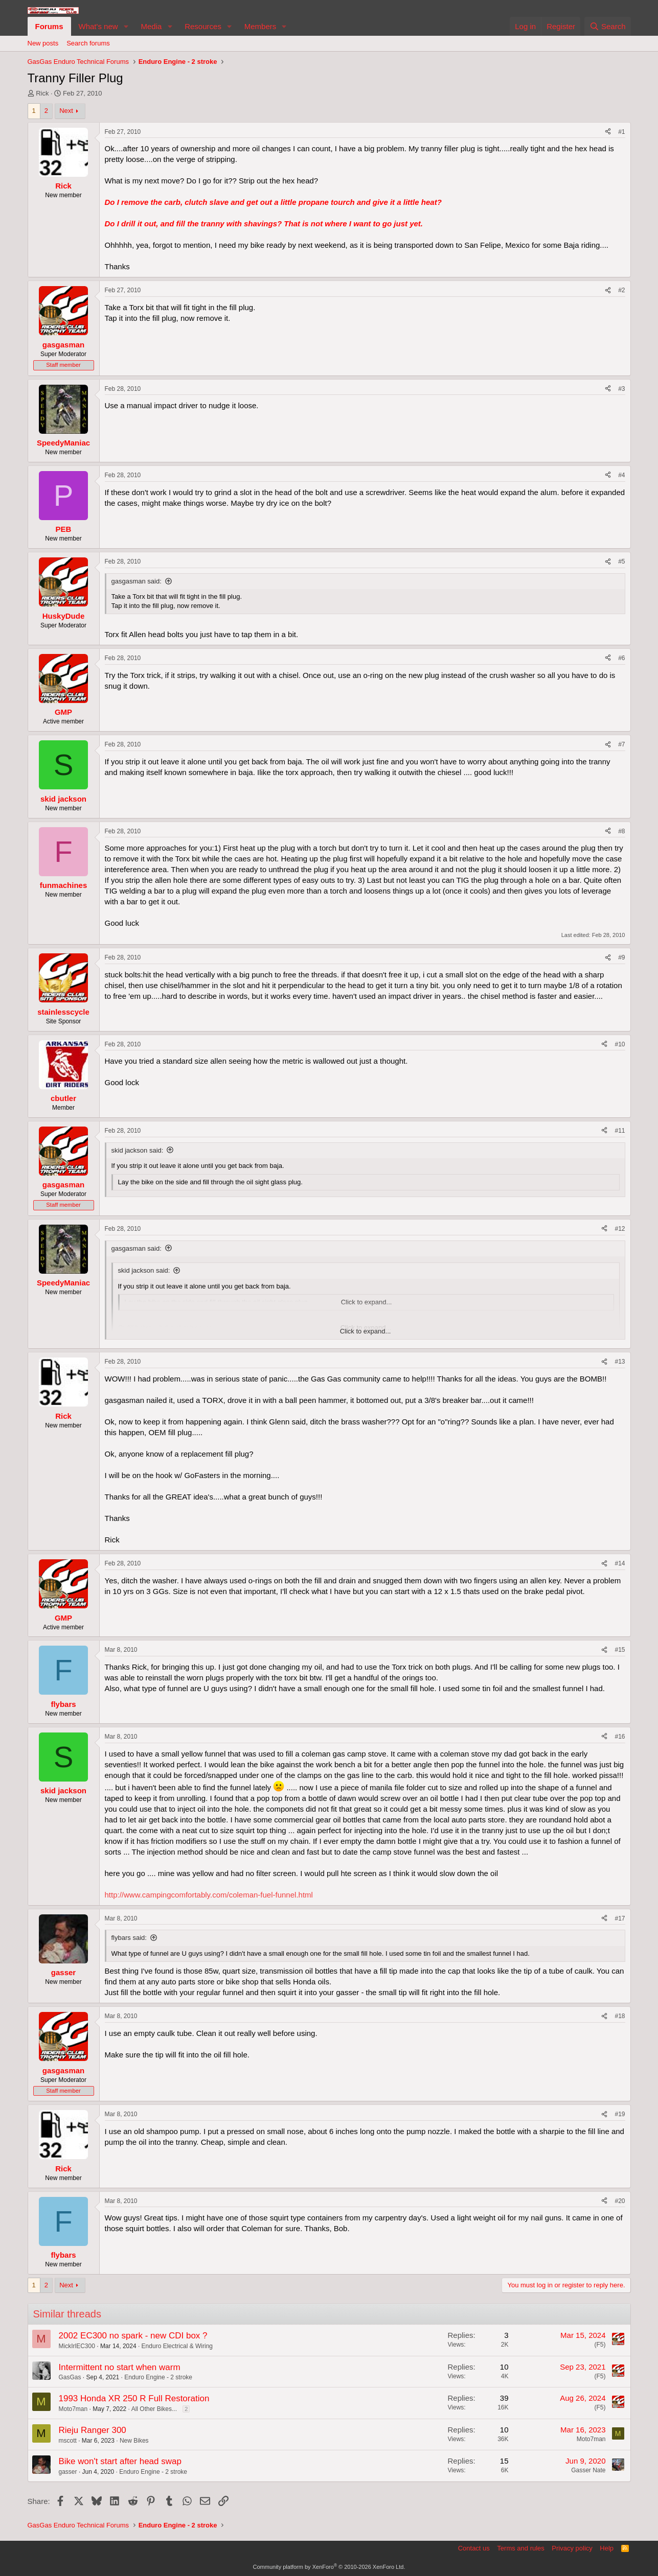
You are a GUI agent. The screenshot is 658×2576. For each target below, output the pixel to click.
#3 (621, 388)
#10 (620, 1044)
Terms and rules (520, 2548)
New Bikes (134, 2440)
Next (66, 110)
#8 (621, 831)
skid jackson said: (137, 1150)
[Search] (607, 26)
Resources (203, 26)
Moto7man (73, 2409)
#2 (621, 290)
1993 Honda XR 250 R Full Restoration (134, 2398)
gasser (68, 2471)
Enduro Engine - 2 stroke (158, 2377)
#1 (621, 131)
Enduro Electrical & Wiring (177, 2346)
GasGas (70, 2377)
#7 (621, 744)
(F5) (600, 2344)
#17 (620, 1918)
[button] (126, 26)
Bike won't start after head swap (120, 2461)
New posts (43, 43)
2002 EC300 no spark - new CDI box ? (133, 2335)
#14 (620, 1563)
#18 (620, 2016)
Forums (49, 26)
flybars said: (129, 1937)
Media (151, 26)
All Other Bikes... (154, 2409)
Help (607, 2548)
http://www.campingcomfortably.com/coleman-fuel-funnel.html (209, 1894)
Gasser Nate (588, 2470)
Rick (42, 93)
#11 (620, 1130)
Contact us (474, 2548)
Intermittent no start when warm (119, 2367)
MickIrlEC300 (77, 2346)
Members (260, 26)
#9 (621, 957)
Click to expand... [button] (365, 1331)
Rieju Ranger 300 (92, 2430)
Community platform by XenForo (329, 2567)
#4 (621, 475)
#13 (620, 1361)
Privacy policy (572, 2548)
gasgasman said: (136, 581)
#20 (620, 2201)
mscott (68, 2440)
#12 (620, 1228)
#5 (621, 561)
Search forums (88, 43)
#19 (620, 2114)
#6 (621, 658)
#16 (620, 1736)
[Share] (608, 132)
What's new (98, 26)
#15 (620, 1649)
